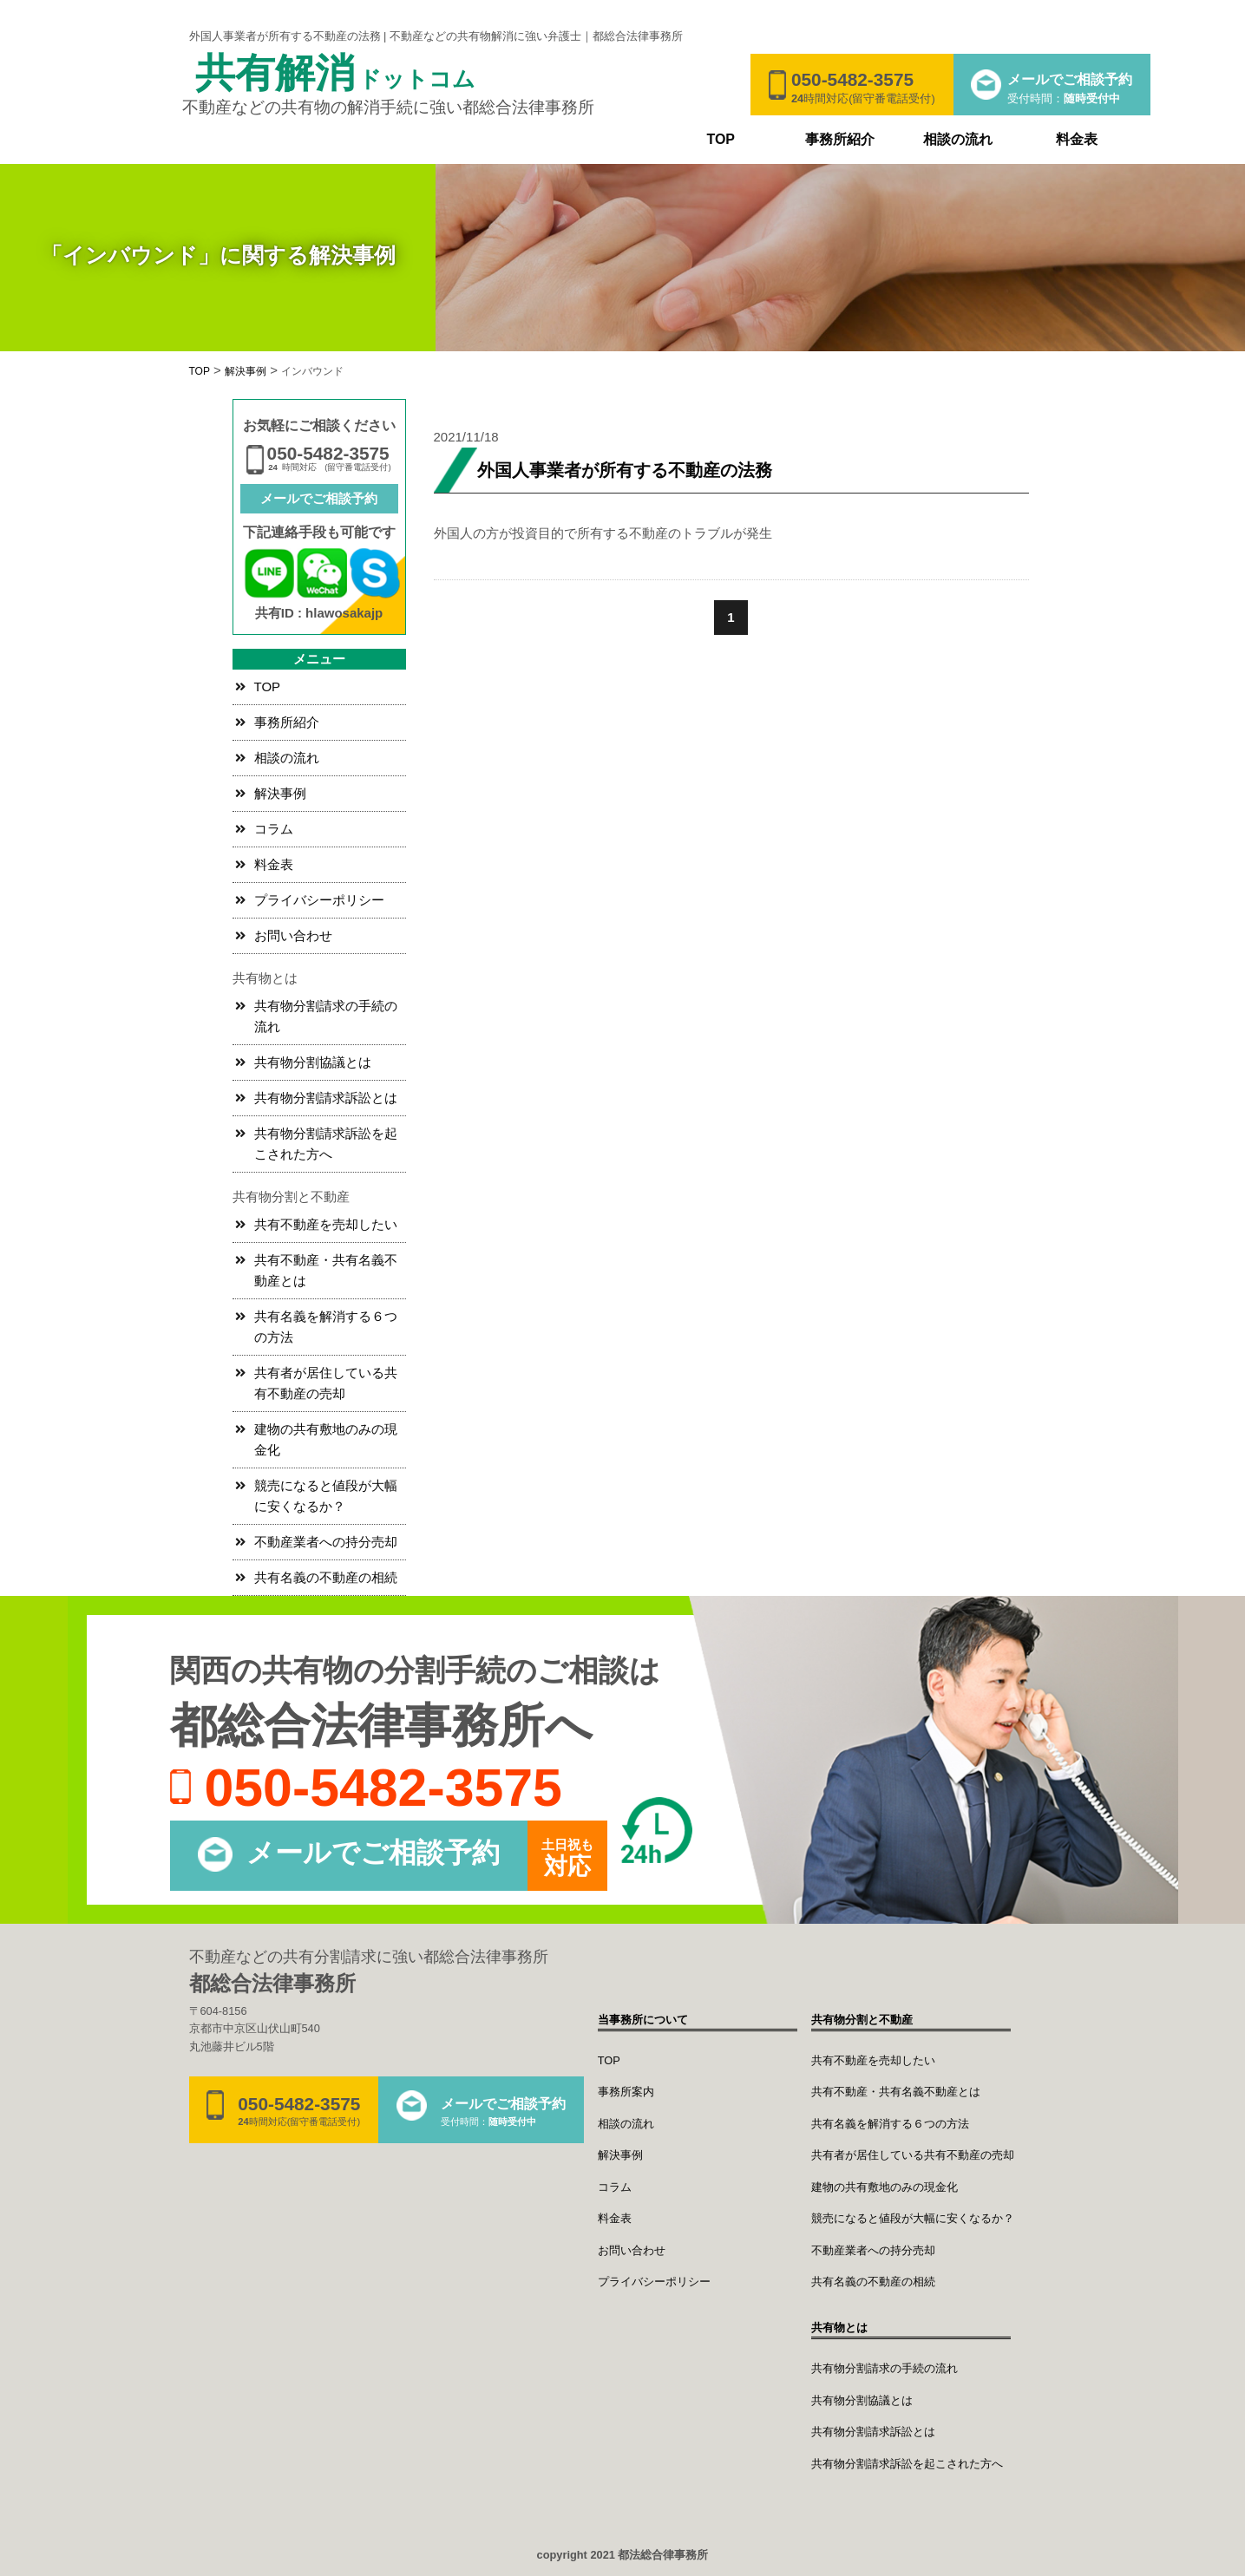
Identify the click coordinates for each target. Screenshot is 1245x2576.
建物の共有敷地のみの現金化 (325, 1439)
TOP (720, 139)
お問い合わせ (293, 935)
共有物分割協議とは (312, 1062)
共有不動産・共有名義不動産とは (325, 1270)
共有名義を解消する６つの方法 (325, 1326)
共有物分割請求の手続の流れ (325, 1016)
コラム (273, 828)
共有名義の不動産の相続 (325, 1577)
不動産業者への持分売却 (325, 1541)
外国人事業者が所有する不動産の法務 (624, 470)
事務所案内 (626, 2091)
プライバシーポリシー (319, 899)
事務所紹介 (840, 139)
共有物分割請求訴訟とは (325, 1097)
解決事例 (280, 793)
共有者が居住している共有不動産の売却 (325, 1383)
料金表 (1077, 139)
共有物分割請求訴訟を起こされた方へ (325, 1143)
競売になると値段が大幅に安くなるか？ (325, 1496)
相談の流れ (958, 139)
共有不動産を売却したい (325, 1224)
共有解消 (335, 74)
